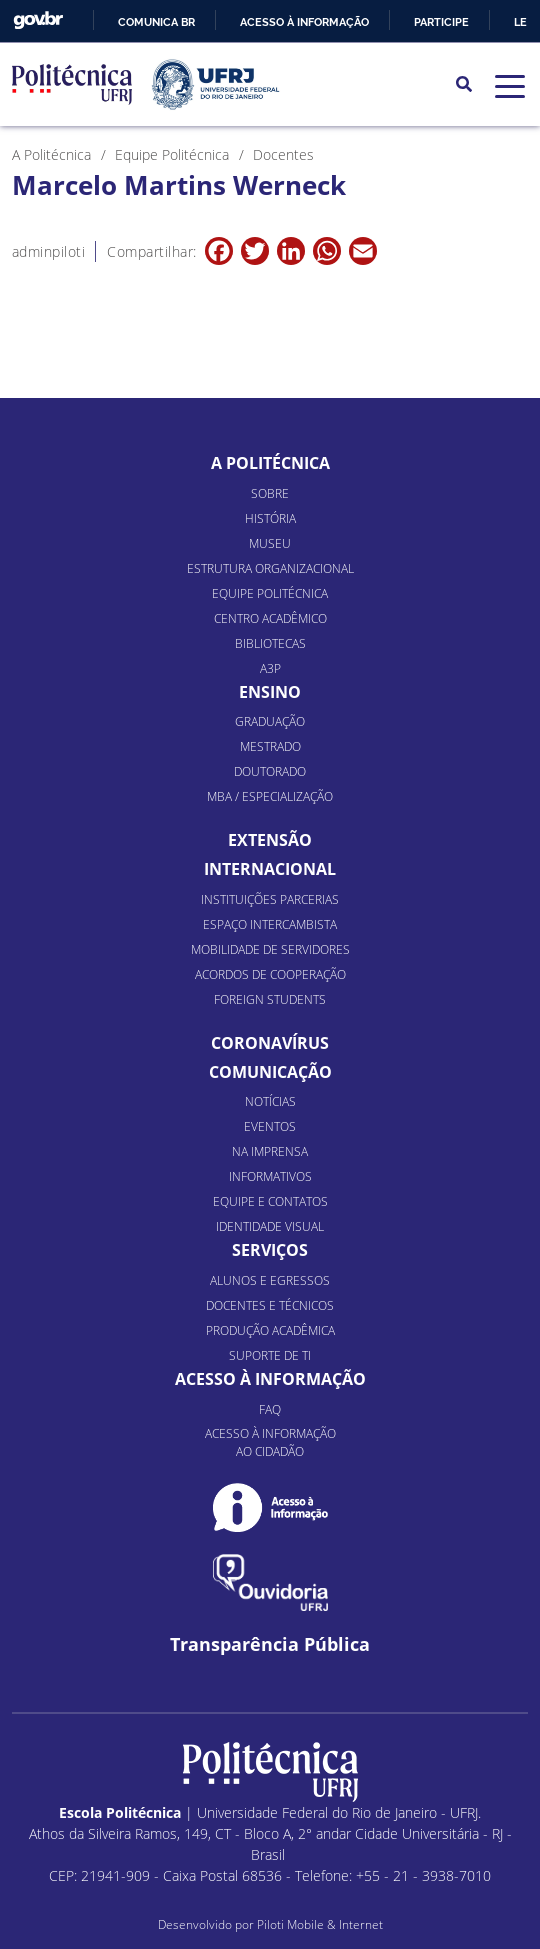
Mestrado (270, 746)
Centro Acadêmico (270, 618)
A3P (270, 668)
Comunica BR (156, 22)
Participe (441, 22)
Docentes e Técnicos (270, 1305)
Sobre (270, 493)
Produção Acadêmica (270, 1330)
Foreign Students (270, 999)
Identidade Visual (270, 1226)
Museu (270, 543)
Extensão (270, 840)
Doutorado (270, 771)
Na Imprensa (270, 1151)
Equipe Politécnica (270, 593)
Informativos (270, 1176)
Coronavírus (270, 1043)
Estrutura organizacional (270, 568)
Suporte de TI (270, 1355)
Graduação (270, 721)
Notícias (270, 1101)
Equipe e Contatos (270, 1201)
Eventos (270, 1126)
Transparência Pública (270, 1644)
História (270, 518)
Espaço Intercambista (270, 924)
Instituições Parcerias (270, 899)
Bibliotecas (270, 643)
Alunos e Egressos (270, 1280)
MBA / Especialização (270, 796)
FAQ (270, 1409)
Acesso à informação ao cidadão (270, 1442)
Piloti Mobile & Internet (320, 1924)
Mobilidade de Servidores (270, 949)
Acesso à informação (304, 22)
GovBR (38, 20)
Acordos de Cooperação (270, 974)
